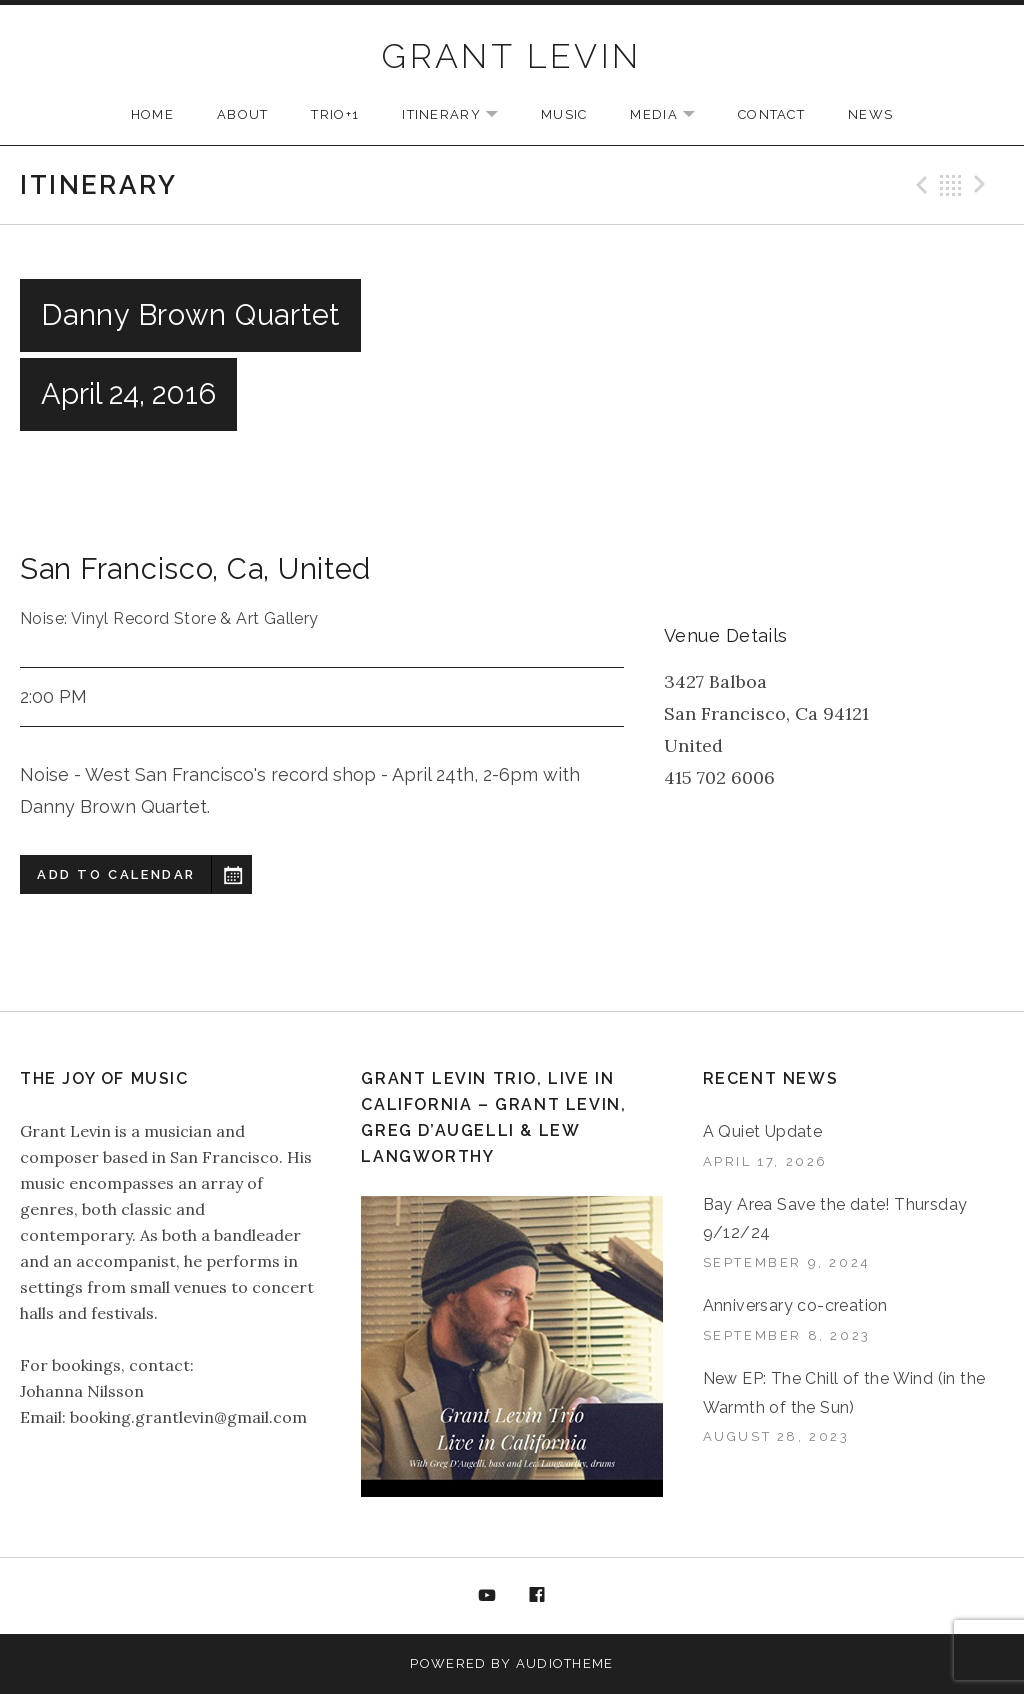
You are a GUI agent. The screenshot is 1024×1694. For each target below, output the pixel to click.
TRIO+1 (335, 114)
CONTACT (771, 114)
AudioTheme (565, 1663)
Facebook (538, 1596)
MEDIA (672, 115)
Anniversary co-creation (795, 1305)
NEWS (870, 114)
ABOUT (243, 114)
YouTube (487, 1596)
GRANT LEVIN (511, 56)
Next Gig (983, 185)
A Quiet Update (763, 1131)
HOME (152, 114)
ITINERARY (460, 115)
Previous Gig (919, 185)
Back (951, 185)
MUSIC (564, 114)
